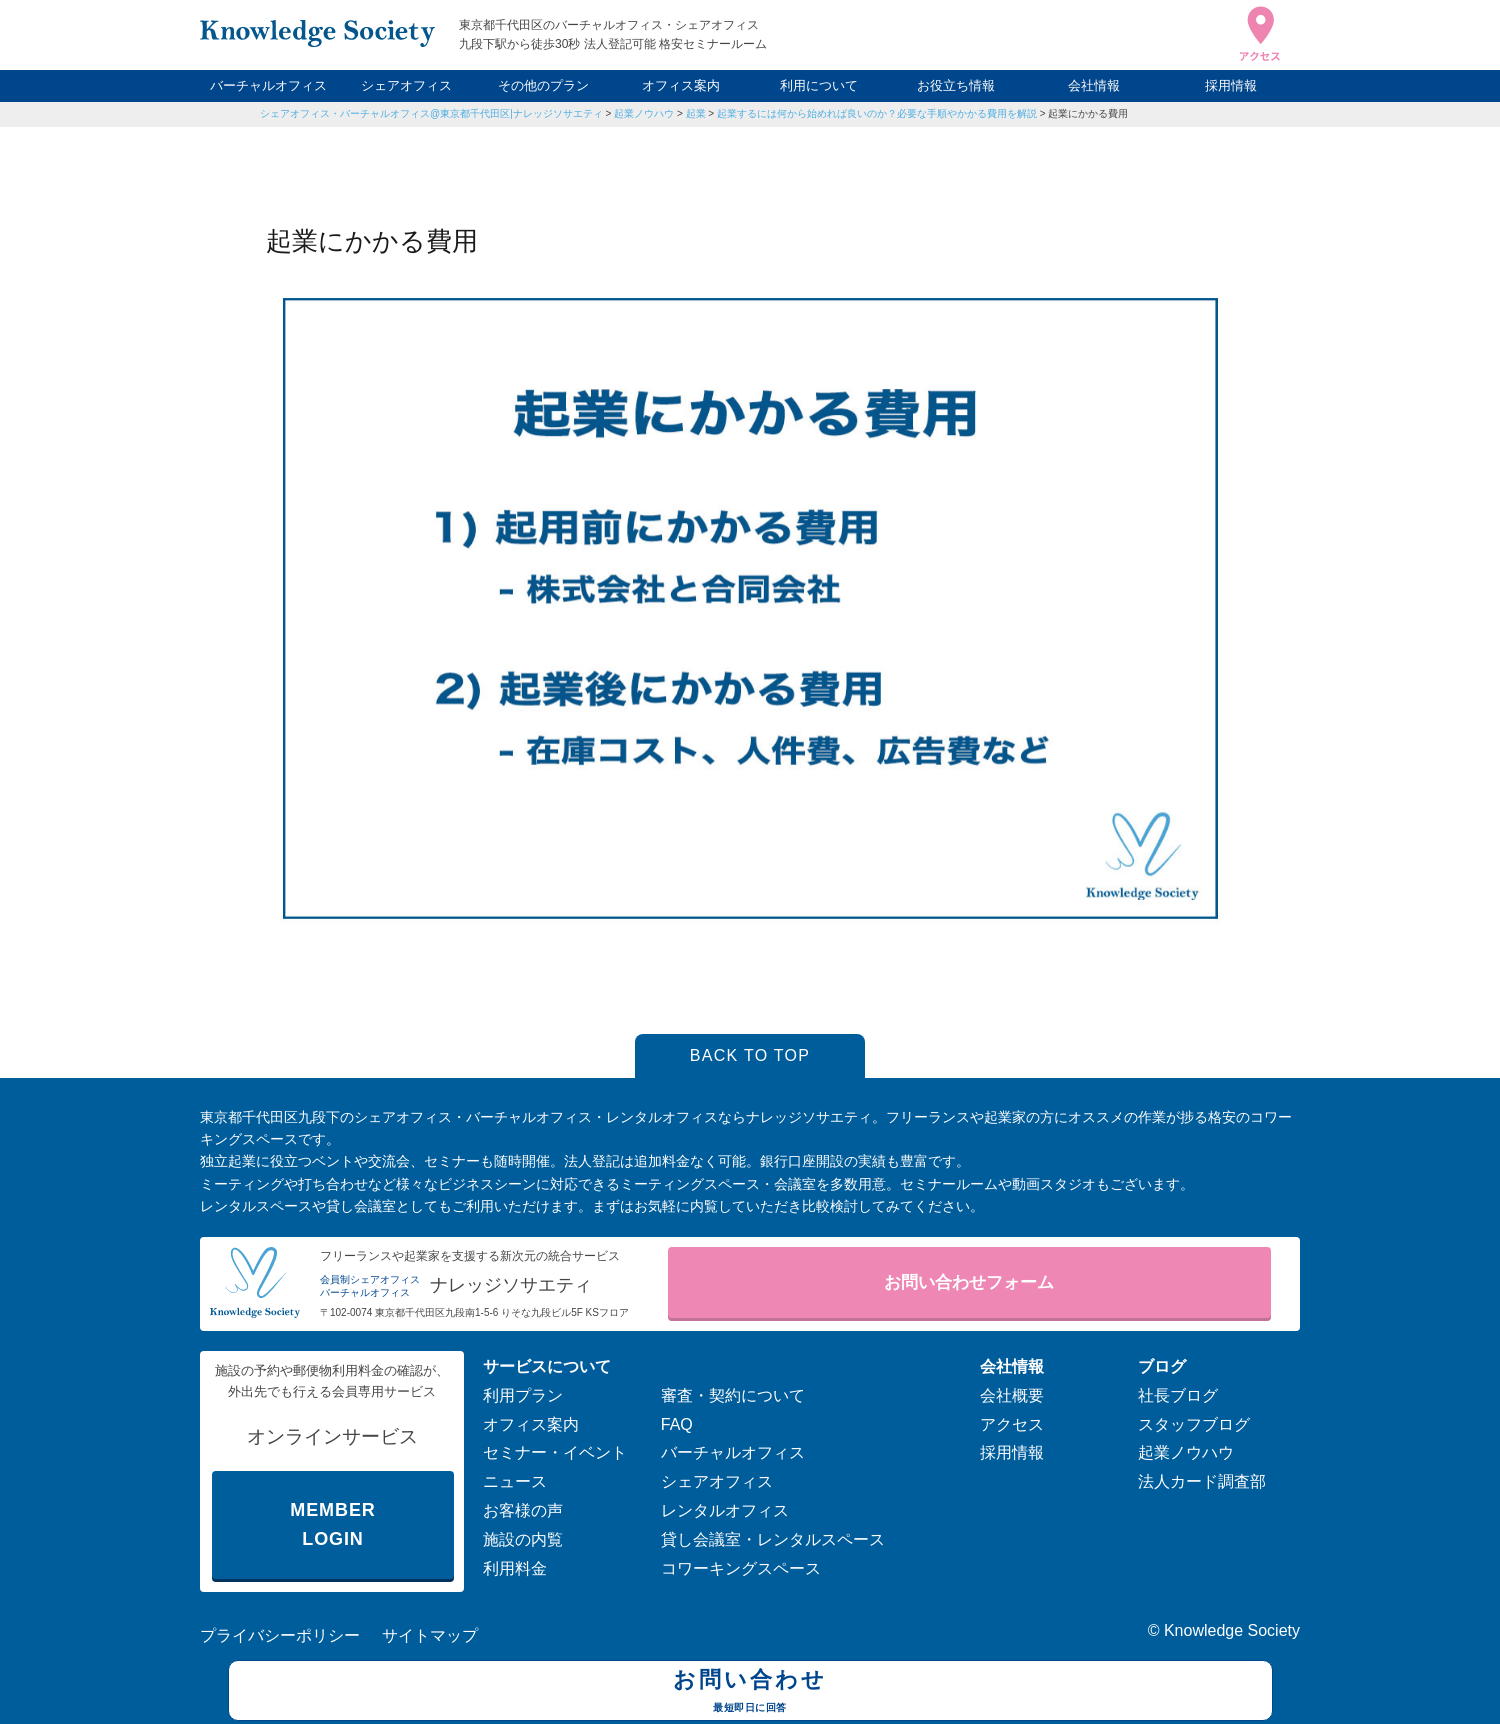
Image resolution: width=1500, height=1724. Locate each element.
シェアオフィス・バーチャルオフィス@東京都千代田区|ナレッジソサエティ (431, 113)
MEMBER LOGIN (332, 1524)
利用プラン (523, 1395)
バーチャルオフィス (268, 85)
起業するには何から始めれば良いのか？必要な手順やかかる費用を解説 (877, 113)
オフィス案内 (681, 85)
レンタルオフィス (725, 1510)
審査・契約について (733, 1395)
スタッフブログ (1194, 1424)
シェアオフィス (406, 85)
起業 (696, 113)
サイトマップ (430, 1635)
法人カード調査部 (1202, 1481)
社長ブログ (1178, 1395)
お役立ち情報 (956, 85)
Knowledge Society (1232, 1630)
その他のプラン (543, 85)
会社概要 (1012, 1395)
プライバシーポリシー (280, 1635)
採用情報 (1231, 85)
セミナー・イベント (555, 1452)
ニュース (515, 1481)
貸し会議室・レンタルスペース (773, 1539)
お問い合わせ (750, 1693)
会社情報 (1094, 85)
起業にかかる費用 (1088, 113)
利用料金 (515, 1568)
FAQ (677, 1424)
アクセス (1012, 1424)
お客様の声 (523, 1510)
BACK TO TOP (750, 1055)
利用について (819, 85)
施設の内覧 (523, 1539)
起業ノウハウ (644, 113)
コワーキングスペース (741, 1568)
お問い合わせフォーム (969, 1282)
